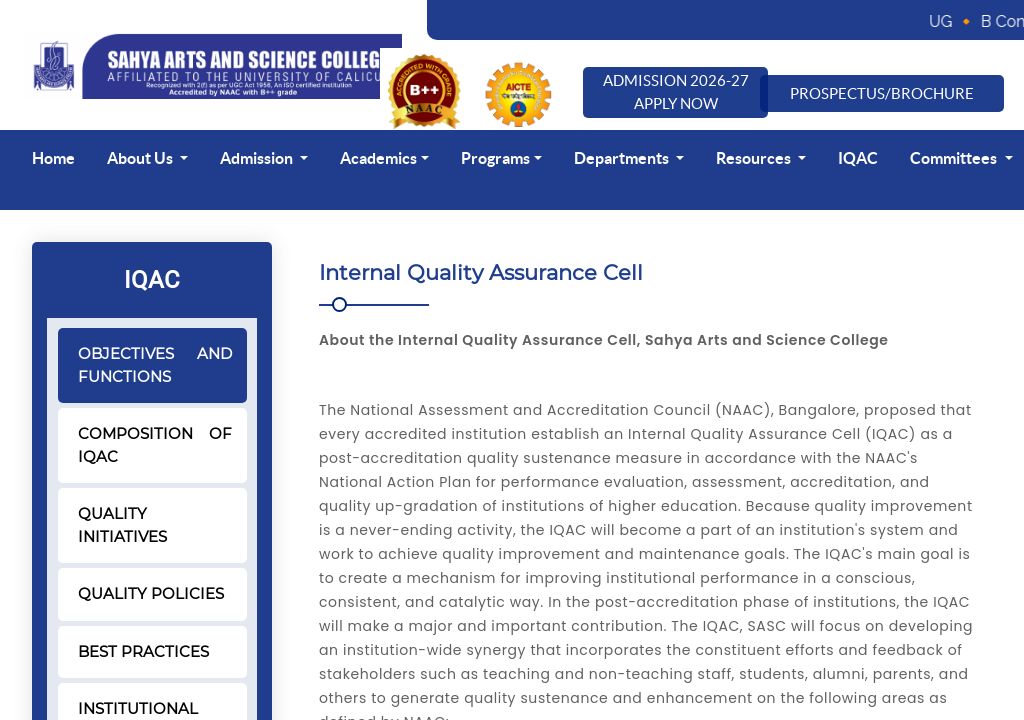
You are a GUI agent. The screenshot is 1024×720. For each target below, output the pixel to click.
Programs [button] (495, 158)
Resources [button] (755, 158)
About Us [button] (141, 158)
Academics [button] (378, 158)
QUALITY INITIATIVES (122, 525)
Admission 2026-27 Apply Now (676, 92)
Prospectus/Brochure (882, 93)
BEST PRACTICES (143, 651)
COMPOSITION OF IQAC (155, 445)
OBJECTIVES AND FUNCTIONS (155, 365)
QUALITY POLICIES (151, 593)
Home (53, 158)
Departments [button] (623, 158)
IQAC (858, 158)
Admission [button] (258, 158)
